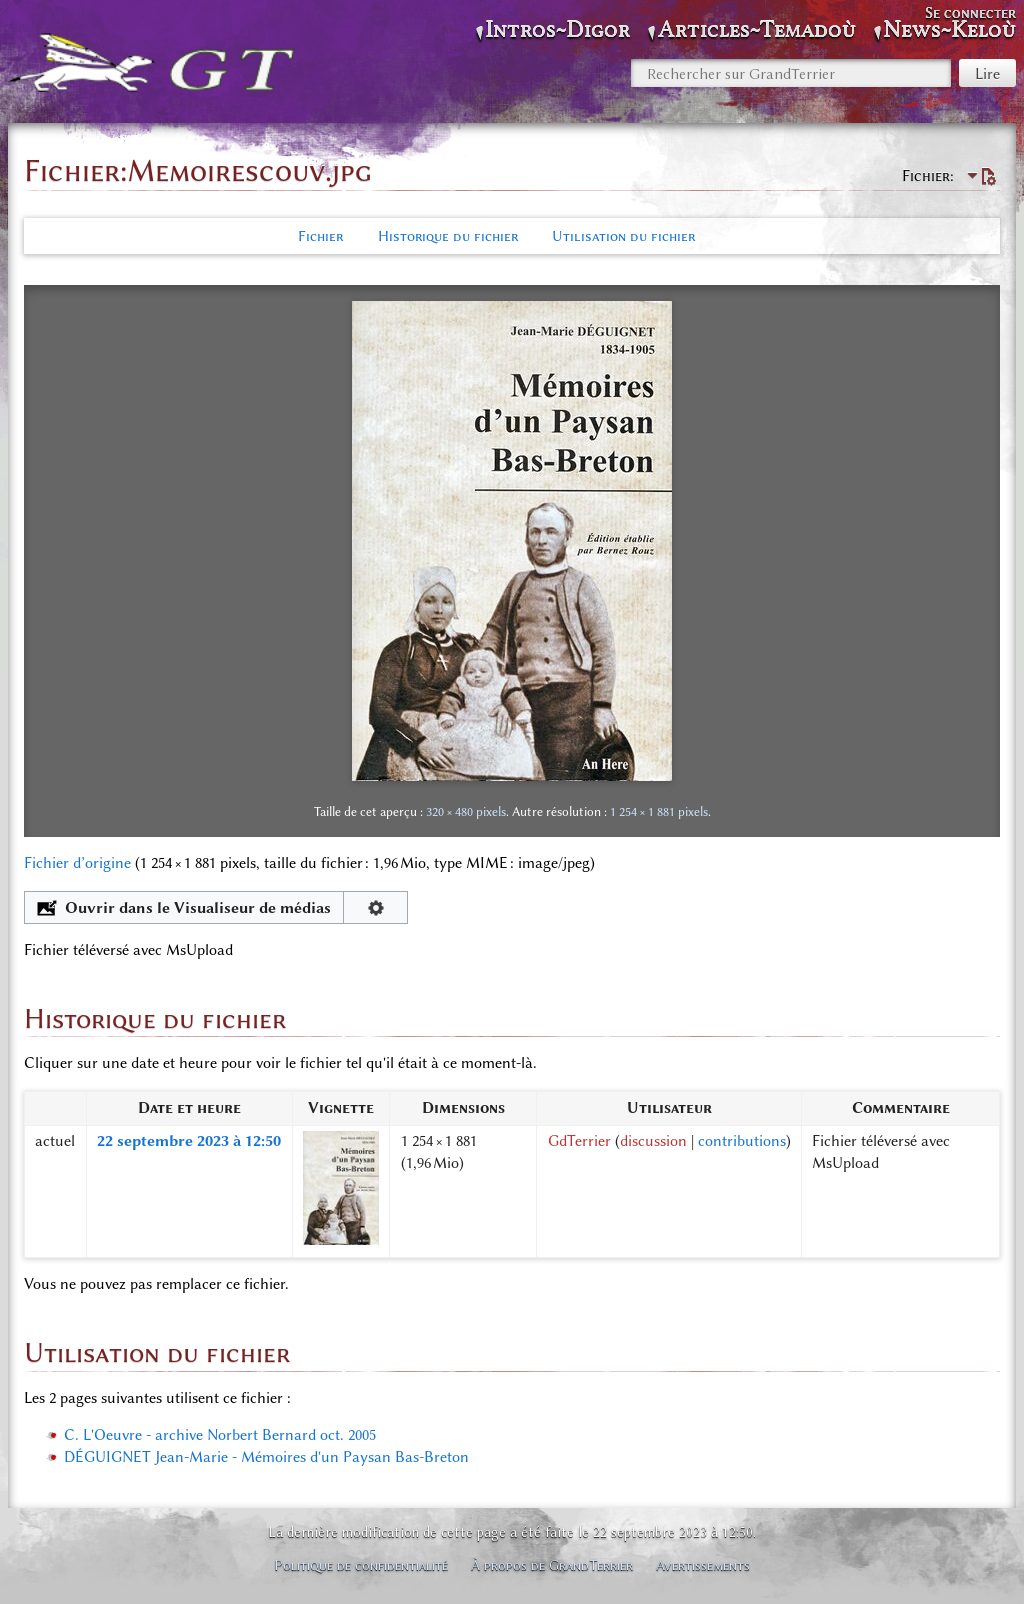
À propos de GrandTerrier (552, 1565)
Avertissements (703, 1565)
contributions (742, 1141)
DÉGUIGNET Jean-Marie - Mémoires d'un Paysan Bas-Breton (266, 1457)
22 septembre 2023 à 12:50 (189, 1141)
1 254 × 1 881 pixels (659, 811)
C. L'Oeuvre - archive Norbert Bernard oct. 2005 (220, 1435)
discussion (653, 1141)
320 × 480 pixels (466, 811)
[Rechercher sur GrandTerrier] (791, 73)
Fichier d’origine (77, 863)
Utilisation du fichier (623, 236)
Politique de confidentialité (361, 1565)
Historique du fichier (448, 236)
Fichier (320, 236)
